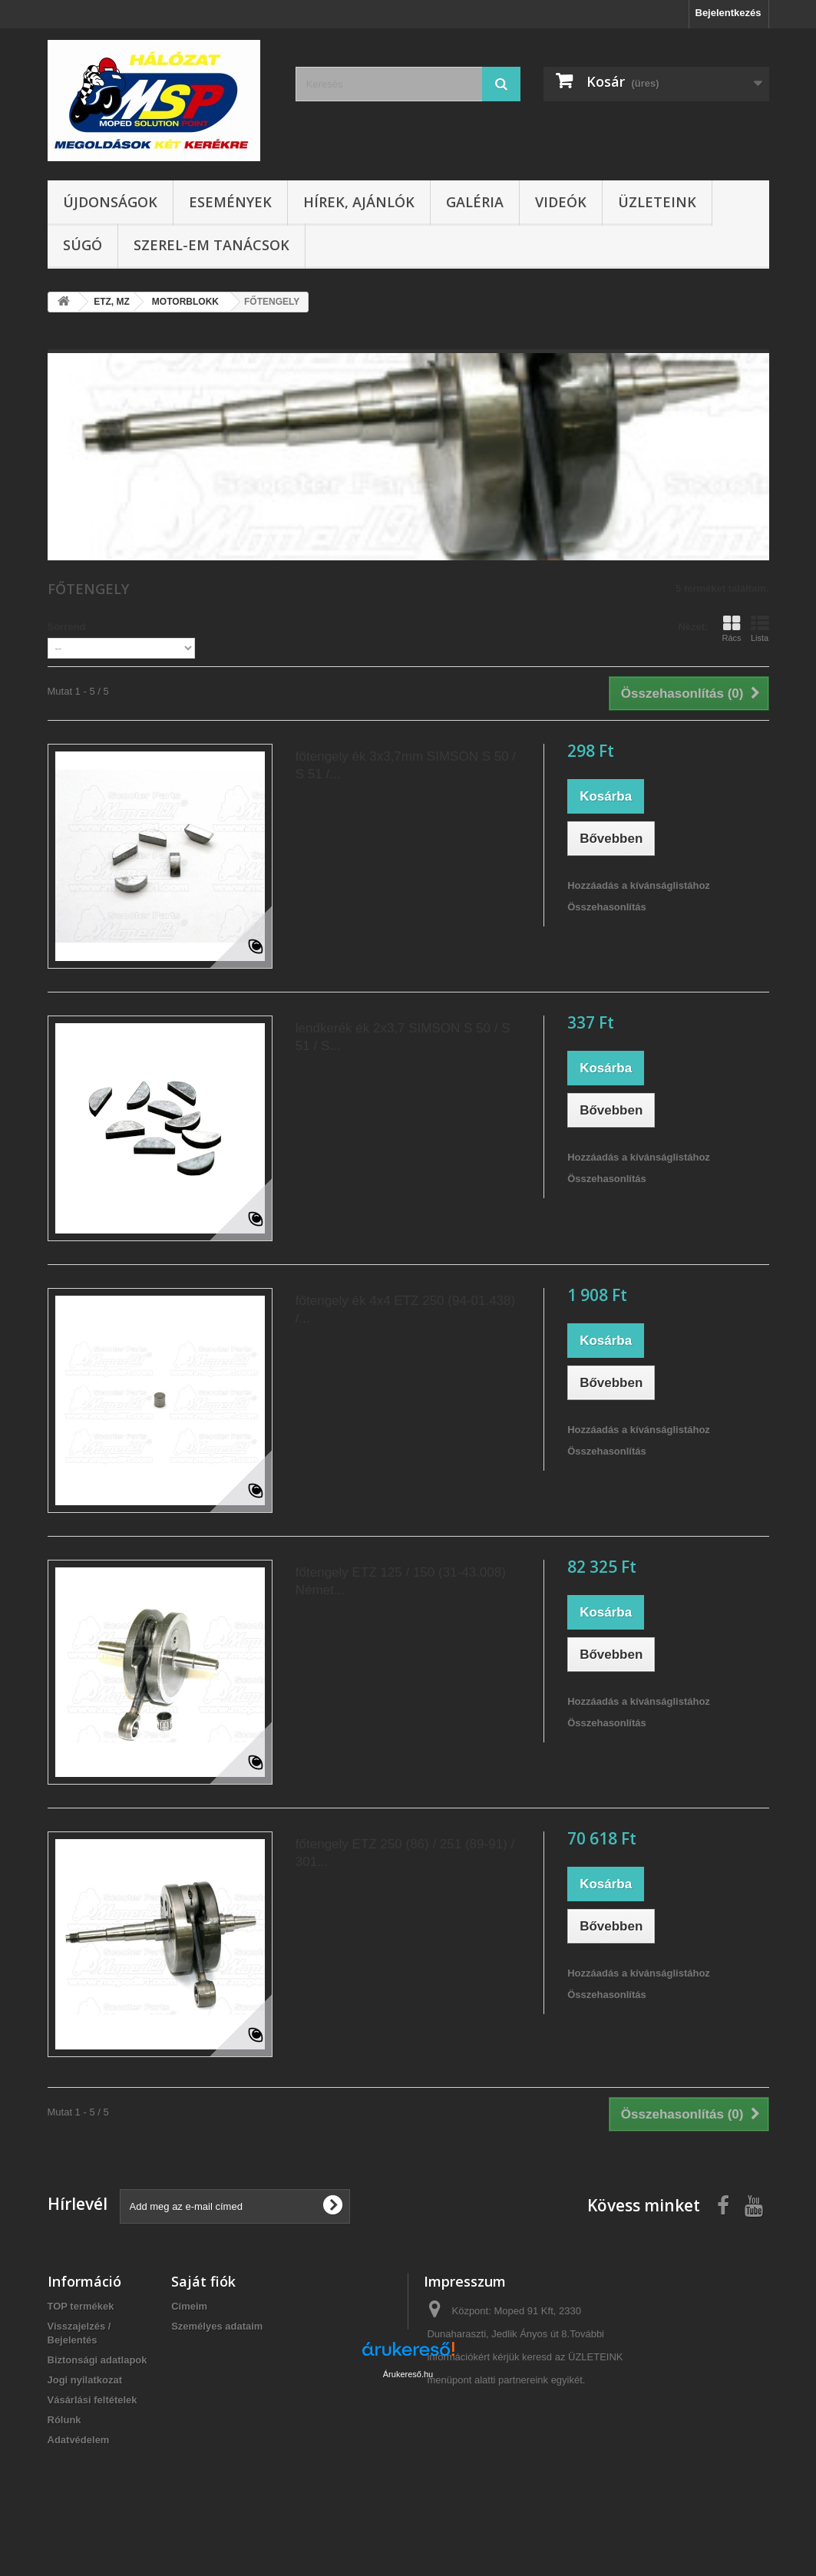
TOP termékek (81, 2306)
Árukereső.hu (408, 2492)
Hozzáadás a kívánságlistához (638, 885)
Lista (760, 628)
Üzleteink (657, 202)
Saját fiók (203, 2281)
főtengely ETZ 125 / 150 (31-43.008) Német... (401, 1581)
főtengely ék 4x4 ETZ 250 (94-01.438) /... (405, 1309)
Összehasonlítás (606, 907)
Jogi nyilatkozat (85, 2380)
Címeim (189, 2306)
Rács (731, 628)
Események (230, 202)
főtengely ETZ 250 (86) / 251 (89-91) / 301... (405, 1853)
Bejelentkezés (728, 12)
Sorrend (67, 626)
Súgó (82, 245)
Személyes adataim (217, 2326)
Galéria (475, 202)
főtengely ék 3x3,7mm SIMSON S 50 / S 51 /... (406, 765)
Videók (560, 202)
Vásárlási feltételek (92, 2400)
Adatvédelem (79, 2440)
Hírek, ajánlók (359, 202)
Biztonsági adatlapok (97, 2360)
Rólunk (64, 2420)
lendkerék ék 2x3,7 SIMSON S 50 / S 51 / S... (403, 1037)
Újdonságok (110, 202)
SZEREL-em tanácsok (211, 245)
